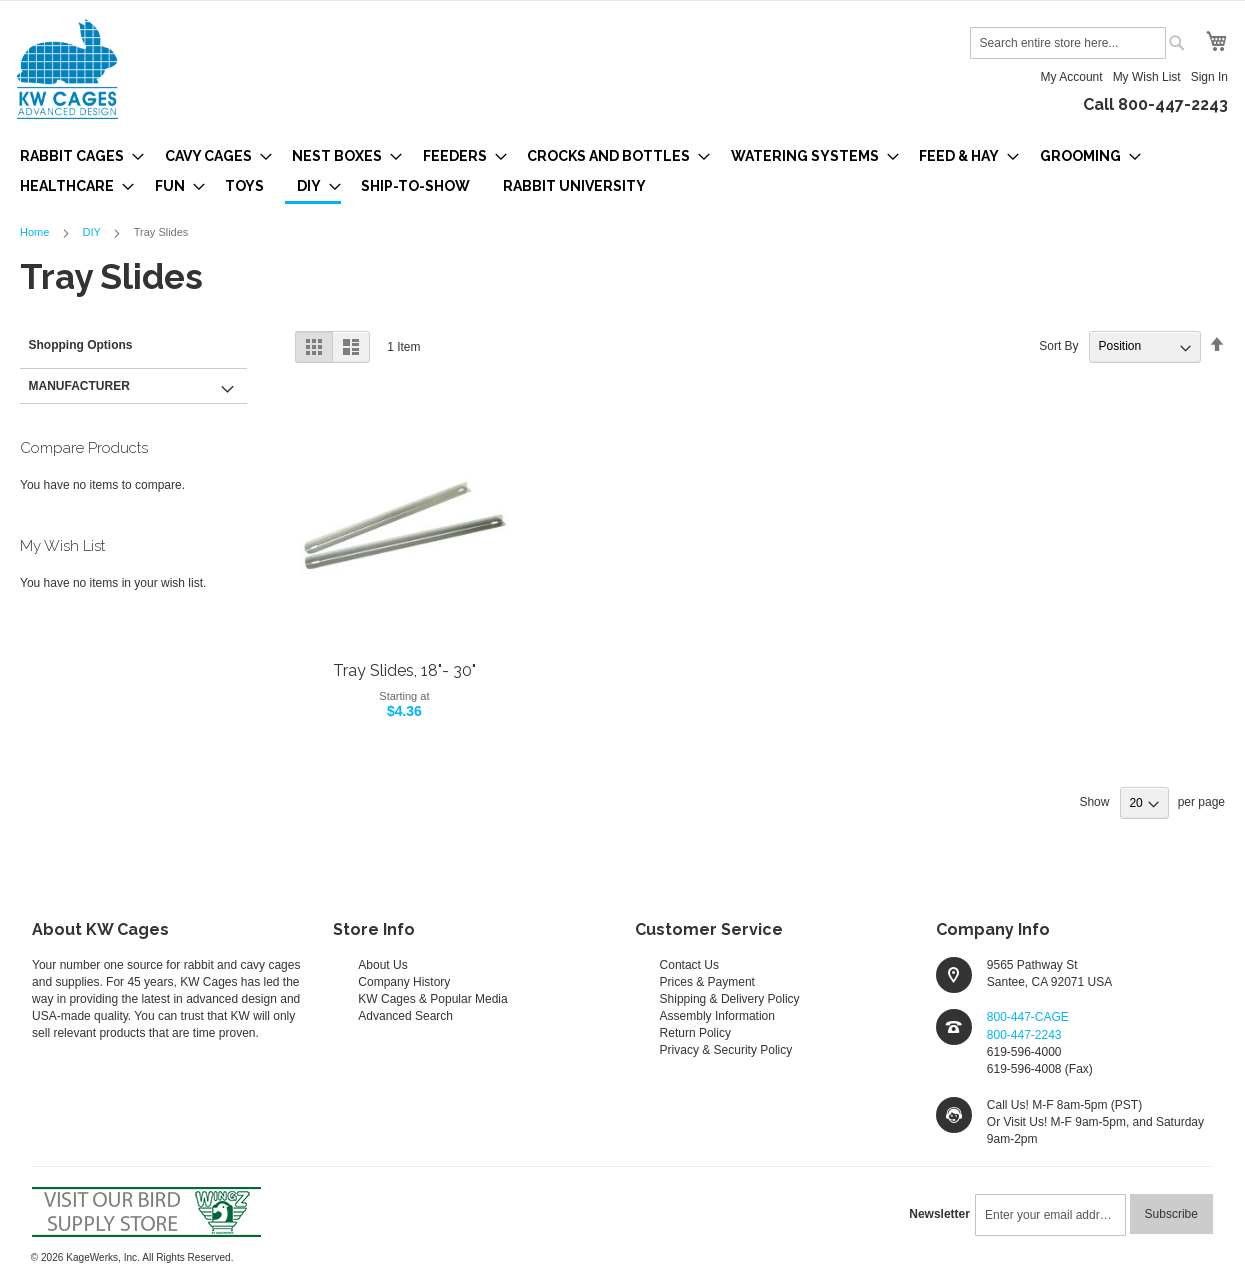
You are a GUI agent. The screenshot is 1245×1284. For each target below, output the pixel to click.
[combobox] (1068, 43)
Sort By (1058, 346)
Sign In (1209, 77)
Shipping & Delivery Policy (730, 999)
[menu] (622, 172)
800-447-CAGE (1028, 1017)
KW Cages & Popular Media (432, 999)
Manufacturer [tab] (79, 386)
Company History (404, 982)
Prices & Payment (707, 982)
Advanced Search (405, 1016)
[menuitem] (76, 156)
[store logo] (67, 69)
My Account (1072, 77)
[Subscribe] (1171, 1214)
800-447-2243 (1024, 1035)
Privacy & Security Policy (726, 1050)
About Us (382, 965)
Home (36, 232)
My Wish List (1147, 77)
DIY (92, 232)
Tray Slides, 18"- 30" (404, 670)
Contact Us (689, 965)
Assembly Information (717, 1016)
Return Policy (695, 1033)
